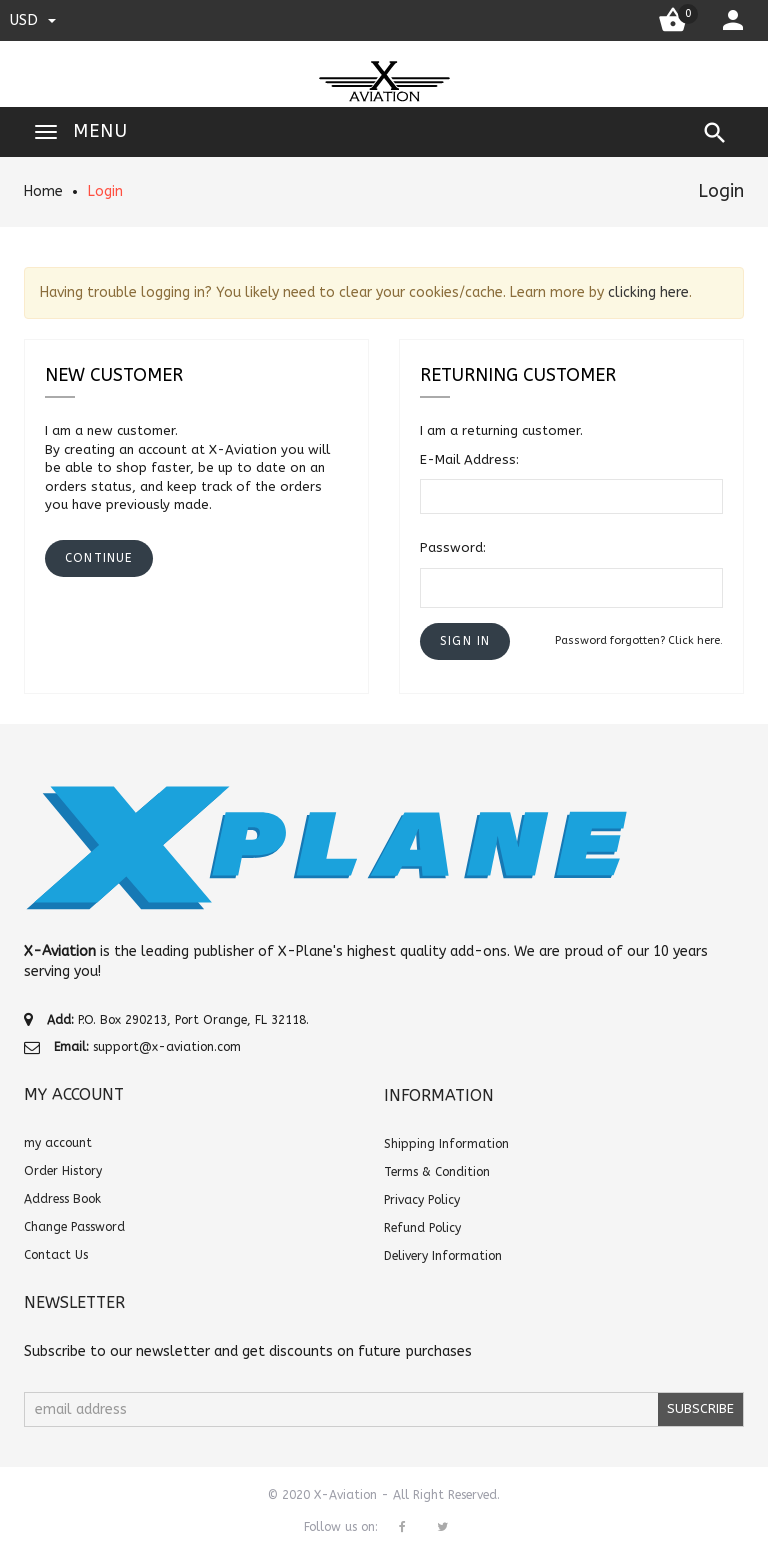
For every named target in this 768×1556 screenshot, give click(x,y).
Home (43, 191)
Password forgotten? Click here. (639, 640)
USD (33, 20)
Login (105, 191)
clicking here (648, 292)
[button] (465, 641)
